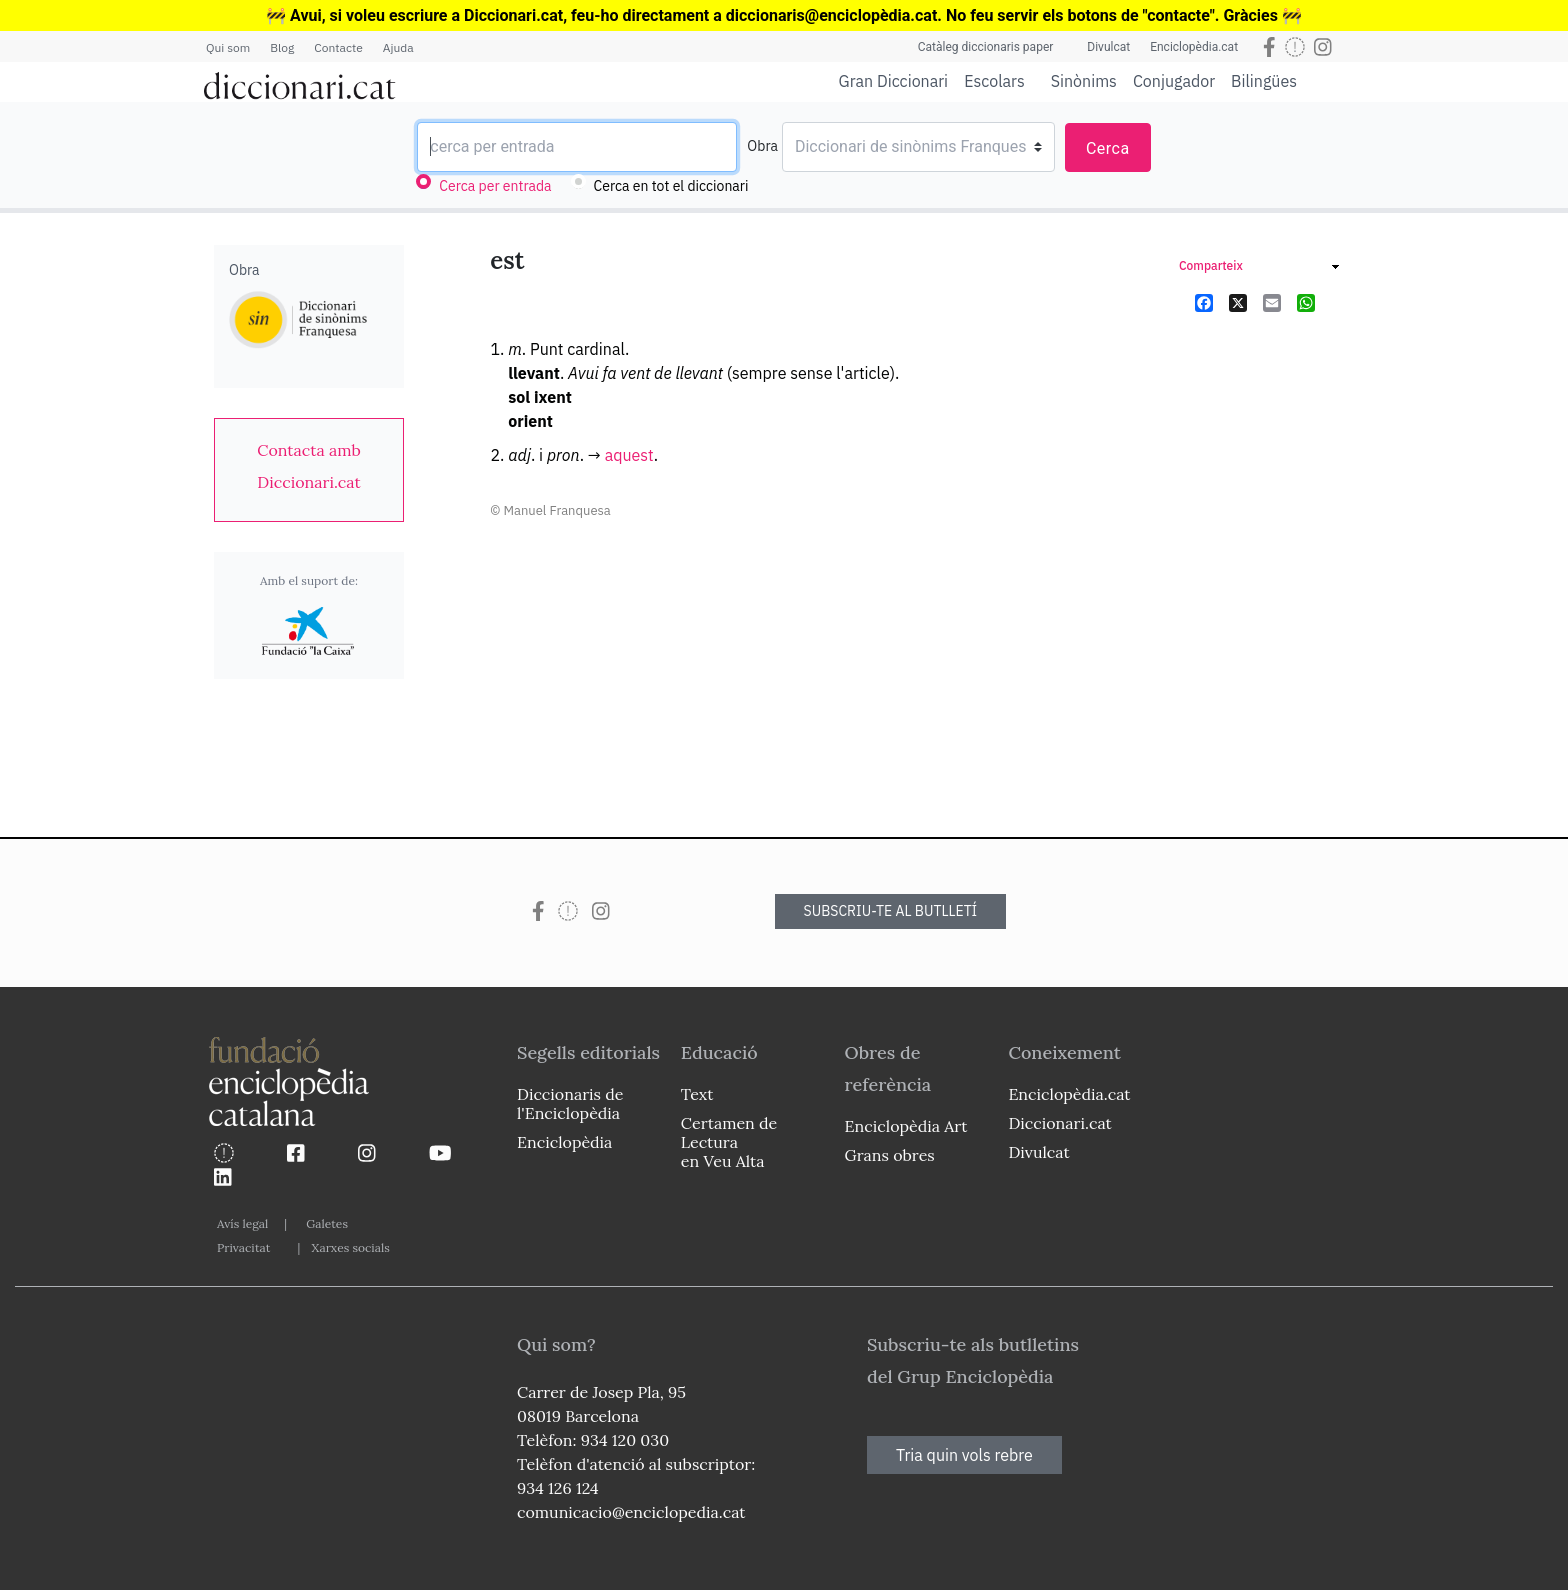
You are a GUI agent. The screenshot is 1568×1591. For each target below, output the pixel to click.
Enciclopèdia (564, 1142)
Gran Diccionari (894, 81)
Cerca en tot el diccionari (671, 186)
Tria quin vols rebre (964, 1455)
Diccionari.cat (1059, 1123)
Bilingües (1264, 80)
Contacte (338, 47)
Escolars (994, 80)
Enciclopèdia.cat (1194, 47)
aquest (629, 455)
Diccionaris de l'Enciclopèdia (570, 1103)
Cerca (1108, 148)
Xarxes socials (350, 1247)
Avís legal (242, 1223)
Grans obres (890, 1155)
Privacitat (243, 1247)
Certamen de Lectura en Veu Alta (729, 1142)
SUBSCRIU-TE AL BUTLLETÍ (891, 911)
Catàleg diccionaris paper (986, 47)
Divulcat (1108, 47)
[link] (309, 466)
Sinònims (1084, 81)
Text (697, 1094)
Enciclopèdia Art (906, 1126)
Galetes (327, 1223)
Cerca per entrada (495, 186)
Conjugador (1174, 81)
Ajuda (398, 47)
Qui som (228, 47)
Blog (282, 47)
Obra (762, 146)
